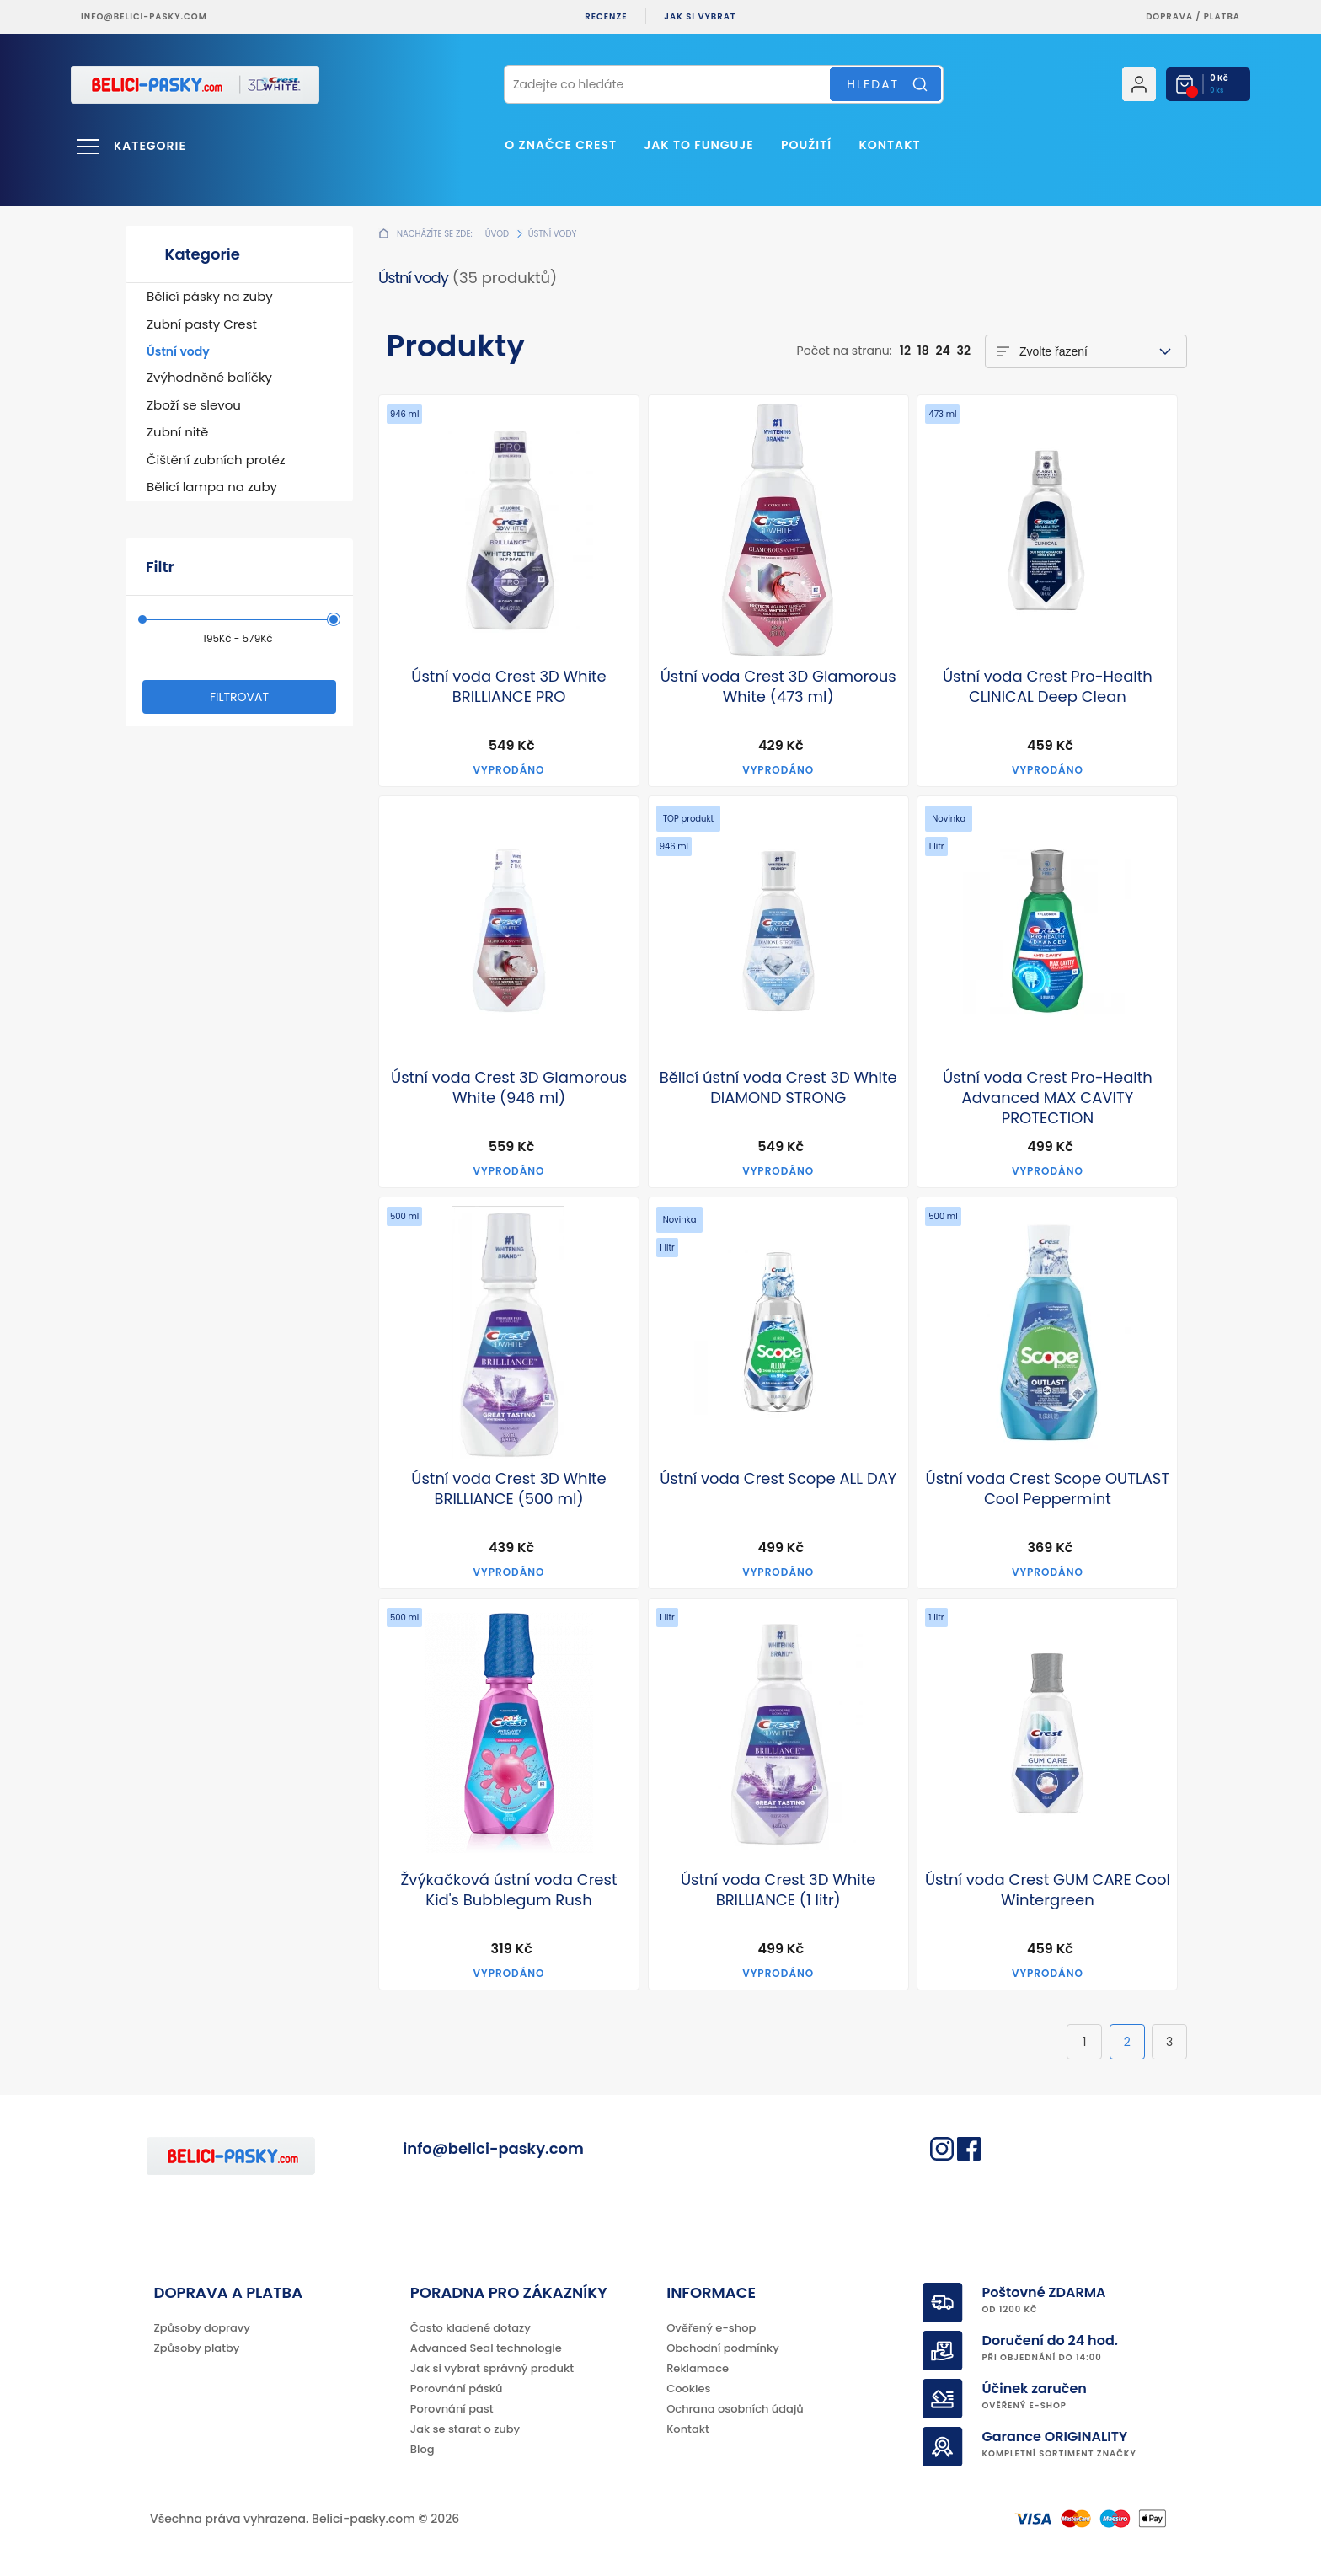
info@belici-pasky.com (144, 16)
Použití (806, 145)
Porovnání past (452, 2409)
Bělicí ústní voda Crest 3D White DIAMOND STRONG (778, 1088)
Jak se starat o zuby (465, 2429)
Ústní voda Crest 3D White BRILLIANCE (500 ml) (509, 1489)
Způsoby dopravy (202, 2328)
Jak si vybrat (699, 16)
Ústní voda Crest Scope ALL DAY (778, 1479)
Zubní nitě (177, 432)
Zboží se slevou (194, 405)
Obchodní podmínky (722, 2348)
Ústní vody (178, 351)
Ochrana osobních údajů (735, 2409)
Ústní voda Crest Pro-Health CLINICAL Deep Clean (1048, 687)
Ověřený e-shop (711, 2328)
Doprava (1169, 16)
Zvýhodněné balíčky (209, 377)
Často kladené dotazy (470, 2328)
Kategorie (150, 145)
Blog (422, 2449)
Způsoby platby (197, 2348)
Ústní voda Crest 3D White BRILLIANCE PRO (509, 687)
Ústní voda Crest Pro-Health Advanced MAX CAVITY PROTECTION (1048, 1098)
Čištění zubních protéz (216, 460)
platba (1222, 16)
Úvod (497, 234)
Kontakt (889, 145)
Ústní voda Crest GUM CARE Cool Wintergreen (1047, 1890)
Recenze (606, 16)
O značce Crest (561, 145)
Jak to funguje (698, 145)
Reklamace (697, 2368)
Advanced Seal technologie (486, 2348)
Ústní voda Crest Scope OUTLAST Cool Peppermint (1048, 1489)
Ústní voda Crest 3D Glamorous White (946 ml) (509, 1088)
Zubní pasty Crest (202, 324)
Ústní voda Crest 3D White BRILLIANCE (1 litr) (778, 1890)
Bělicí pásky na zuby (210, 296)
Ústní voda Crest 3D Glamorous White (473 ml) (778, 687)
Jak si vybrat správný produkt (492, 2368)
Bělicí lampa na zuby (212, 486)
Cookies (688, 2389)
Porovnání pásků (456, 2389)
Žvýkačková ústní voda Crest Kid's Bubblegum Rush (509, 1890)
